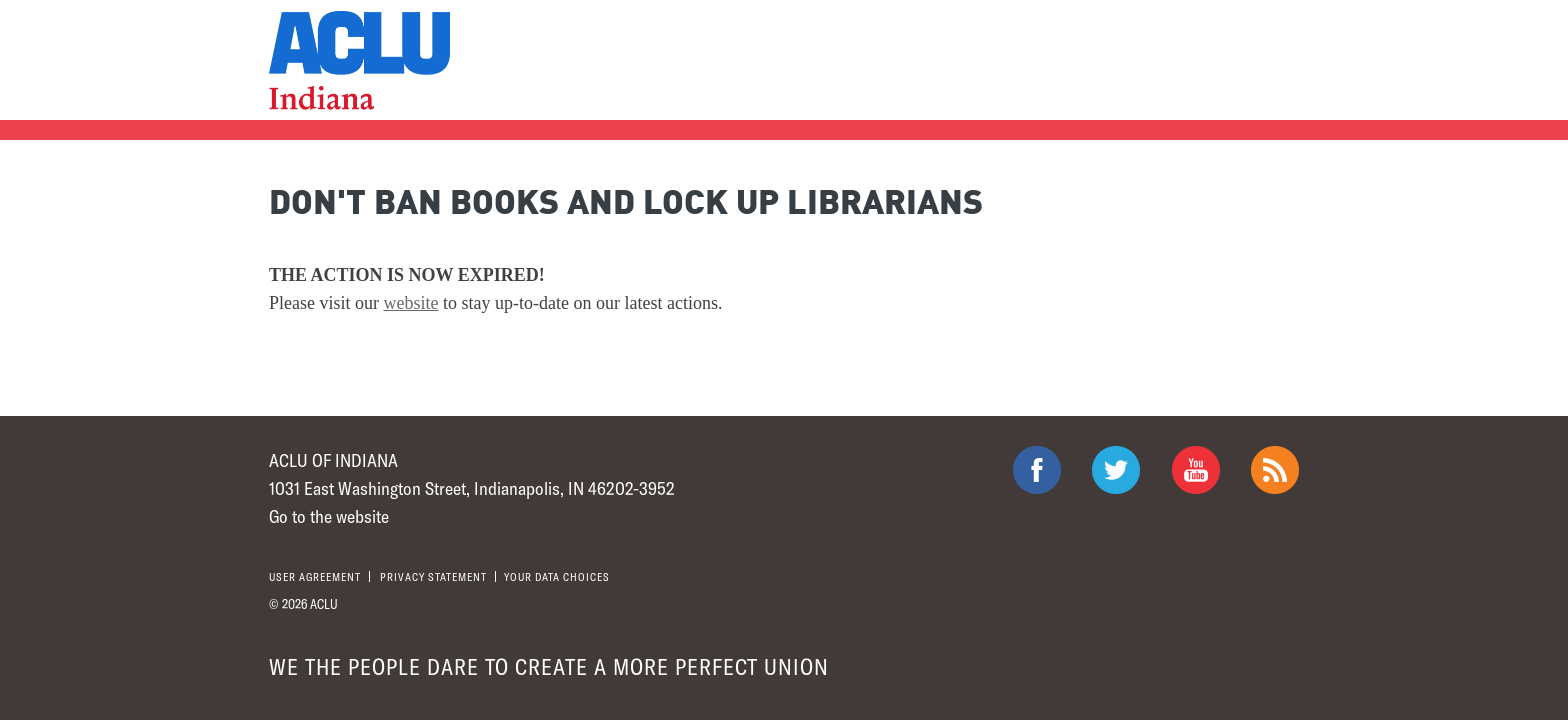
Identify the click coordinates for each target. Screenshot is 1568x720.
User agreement (315, 576)
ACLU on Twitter (1116, 470)
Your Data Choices (557, 576)
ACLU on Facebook (1037, 470)
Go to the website (329, 516)
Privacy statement (433, 576)
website (411, 303)
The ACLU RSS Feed (1275, 470)
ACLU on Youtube (1196, 470)
